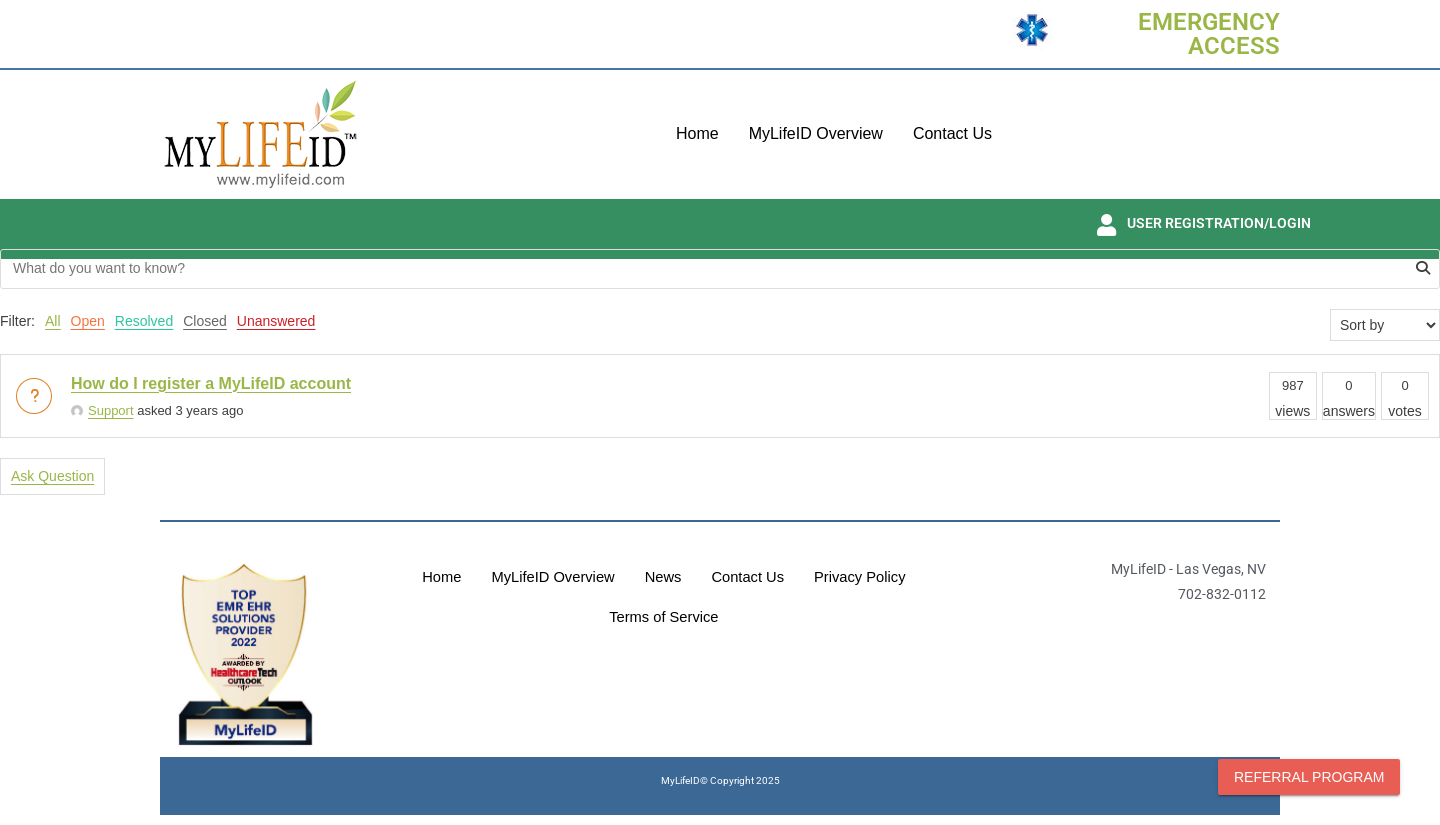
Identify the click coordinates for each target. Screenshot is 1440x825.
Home (697, 133)
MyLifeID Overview (816, 133)
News (663, 577)
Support (102, 410)
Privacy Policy (862, 577)
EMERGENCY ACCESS (1209, 34)
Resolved (144, 321)
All (53, 321)
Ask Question (52, 476)
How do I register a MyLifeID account (211, 383)
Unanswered (276, 321)
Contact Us (952, 133)
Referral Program (1309, 777)
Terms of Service (664, 617)
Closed (205, 321)
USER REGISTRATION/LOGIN (1219, 223)
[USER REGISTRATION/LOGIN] (1106, 225)
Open (88, 321)
